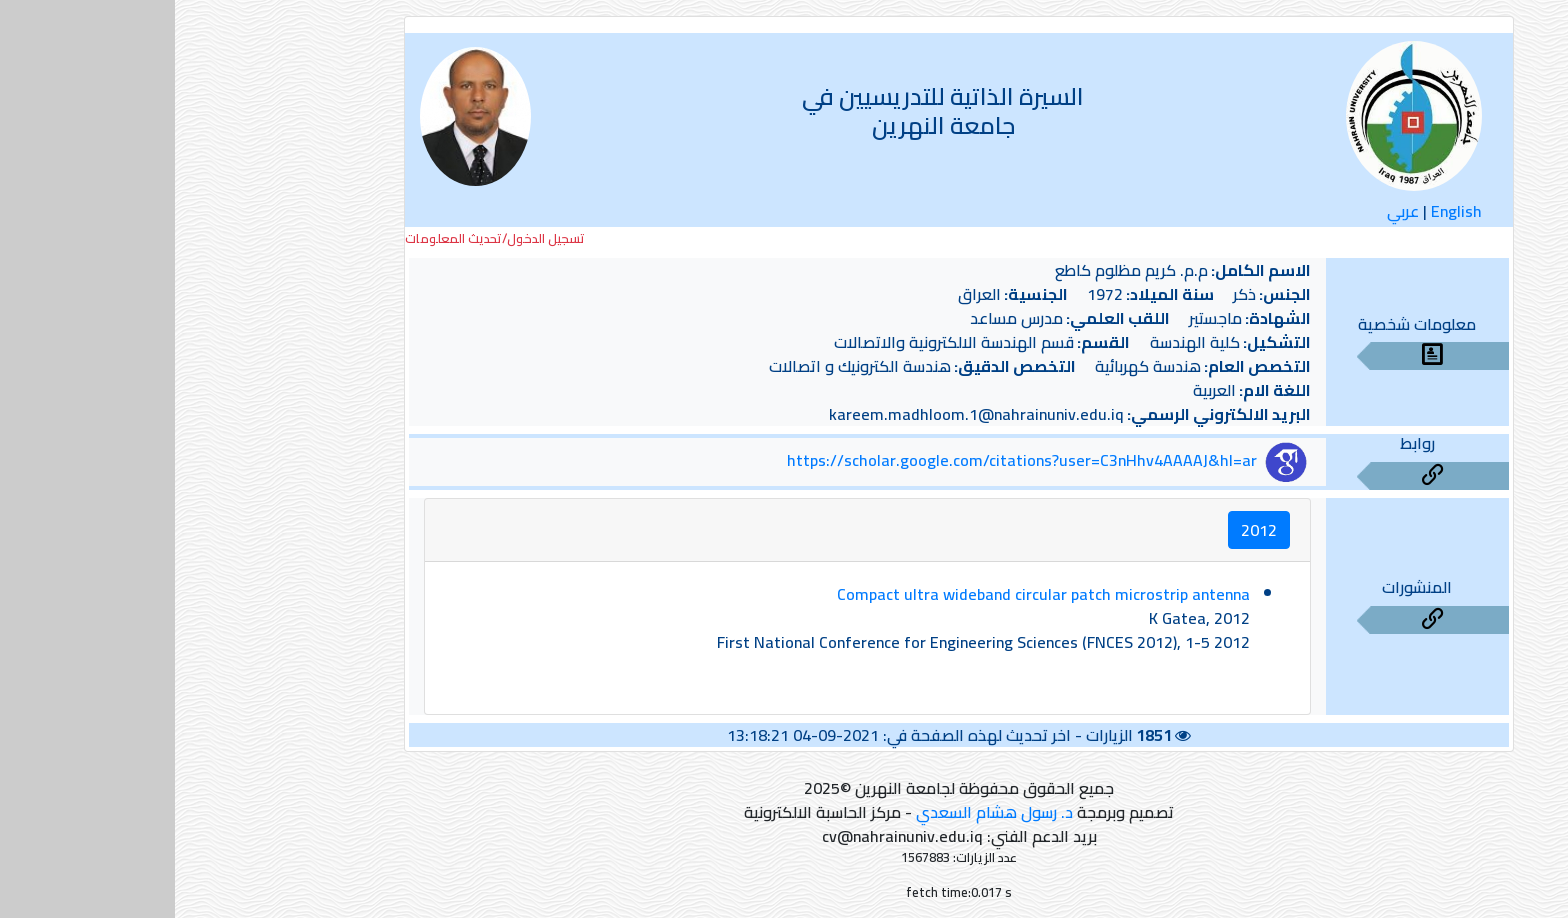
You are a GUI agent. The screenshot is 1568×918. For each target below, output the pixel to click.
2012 (1084, 530)
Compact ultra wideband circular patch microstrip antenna (868, 594)
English (1281, 211)
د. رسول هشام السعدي (819, 812)
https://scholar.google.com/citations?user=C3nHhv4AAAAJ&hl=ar (847, 460)
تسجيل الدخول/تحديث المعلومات (320, 238)
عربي (1228, 211)
